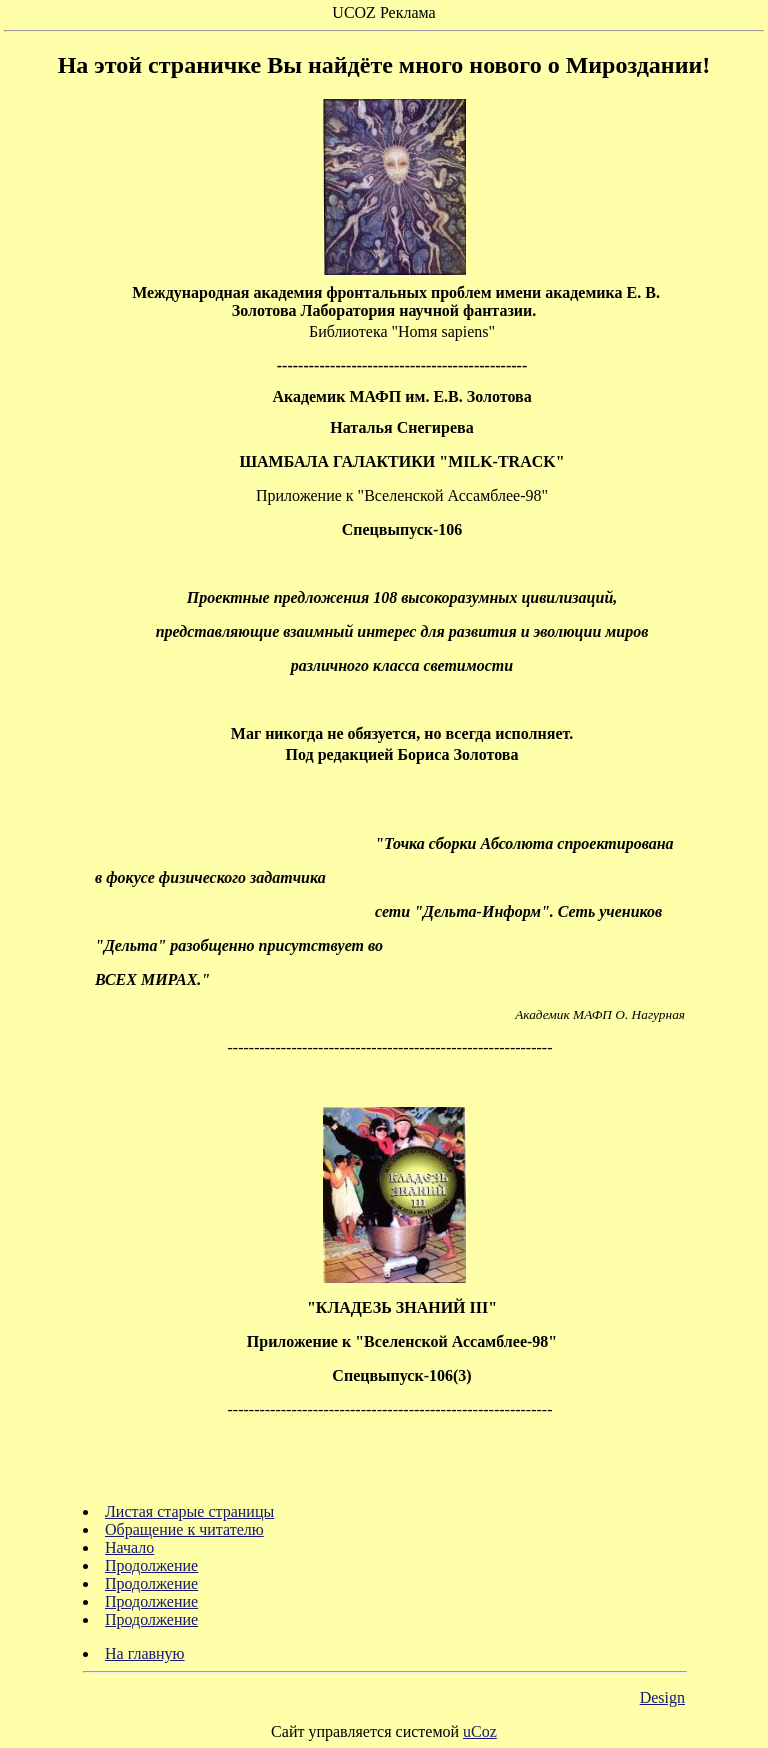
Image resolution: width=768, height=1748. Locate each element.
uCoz (480, 1731)
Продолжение (151, 1565)
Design (662, 1697)
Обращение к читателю (184, 1529)
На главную (145, 1653)
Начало (129, 1547)
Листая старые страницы (189, 1511)
